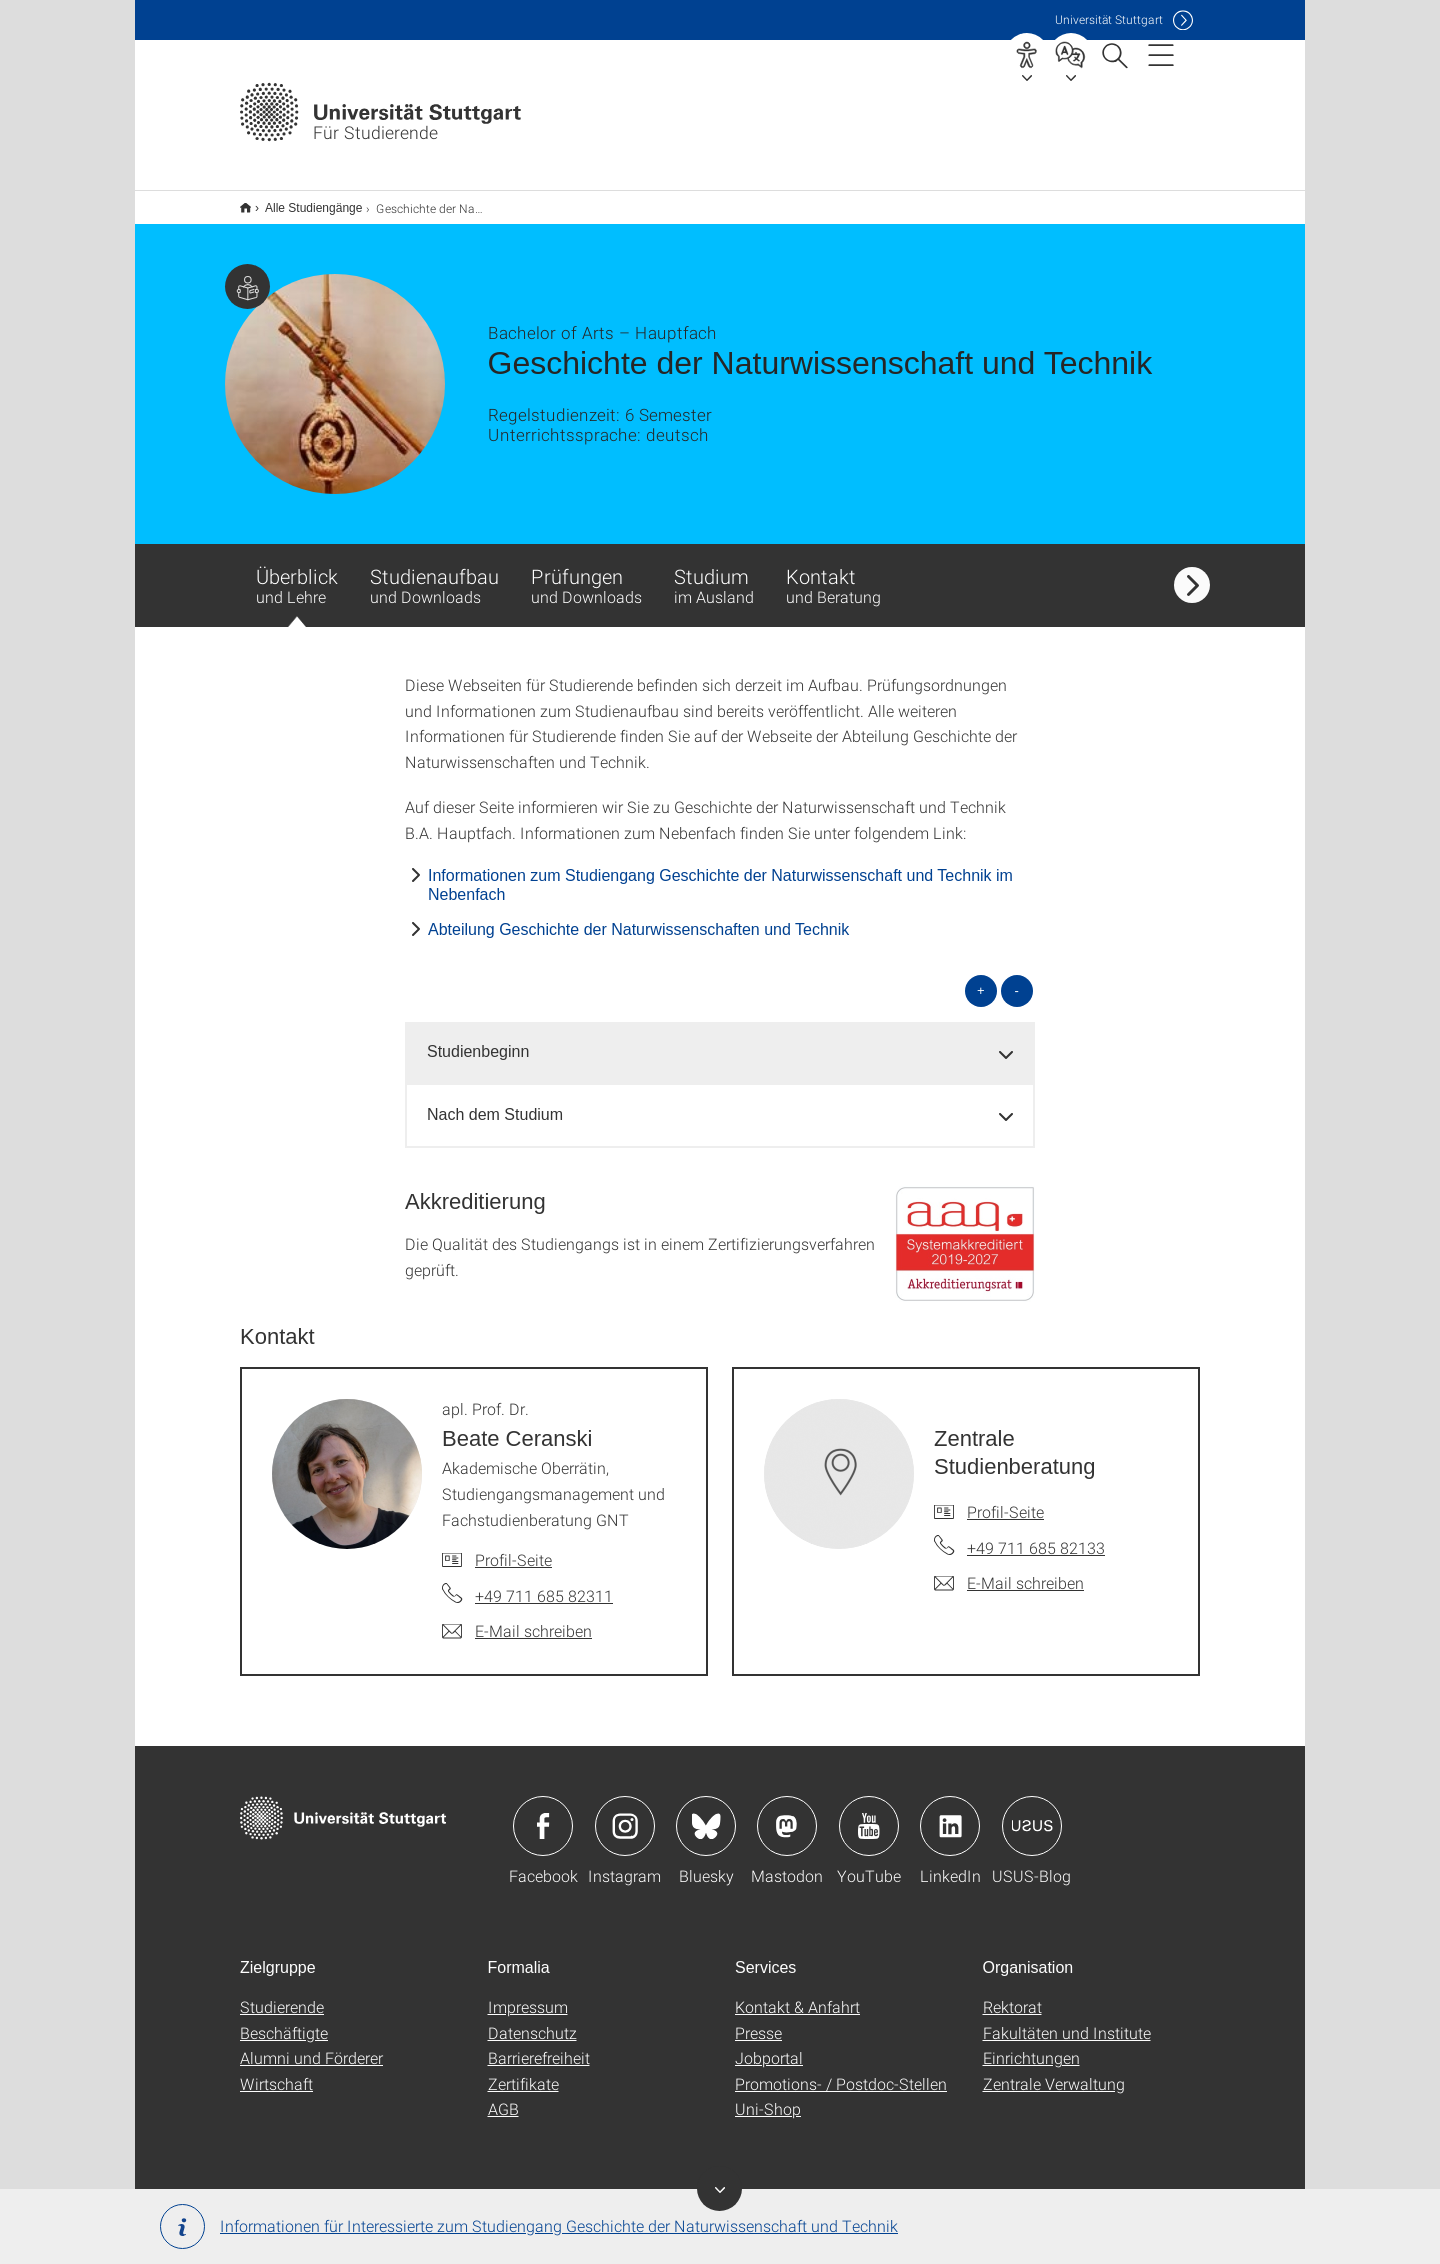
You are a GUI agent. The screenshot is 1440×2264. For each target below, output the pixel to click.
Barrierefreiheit (539, 2044)
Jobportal (769, 2044)
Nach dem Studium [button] (495, 1101)
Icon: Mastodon (787, 1813)
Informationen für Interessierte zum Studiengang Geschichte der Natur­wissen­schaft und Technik (529, 2226)
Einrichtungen (1031, 2044)
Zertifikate (523, 2070)
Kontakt (833, 572)
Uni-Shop (768, 2095)
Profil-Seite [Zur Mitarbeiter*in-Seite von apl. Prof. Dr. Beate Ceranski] (513, 1546)
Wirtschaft (276, 2070)
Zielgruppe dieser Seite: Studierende (247, 273)
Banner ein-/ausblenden (719, 2188)
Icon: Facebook (543, 1813)
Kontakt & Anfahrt (797, 1993)
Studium (714, 572)
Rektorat (1012, 1993)
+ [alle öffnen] (981, 977)
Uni (1109, 19)
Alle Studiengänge (302, 201)
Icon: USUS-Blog (1032, 1813)
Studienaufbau (434, 572)
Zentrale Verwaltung (1054, 2070)
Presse (758, 2019)
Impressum (528, 1993)
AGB (503, 2095)
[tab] (720, 1039)
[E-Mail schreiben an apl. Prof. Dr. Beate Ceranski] (517, 1618)
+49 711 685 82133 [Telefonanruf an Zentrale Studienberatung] (1036, 1534)
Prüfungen (586, 572)
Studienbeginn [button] (478, 1038)
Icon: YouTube (869, 1813)
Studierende (282, 1993)
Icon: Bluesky (706, 1813)
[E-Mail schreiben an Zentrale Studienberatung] (1009, 1570)
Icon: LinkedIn (950, 1813)
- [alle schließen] (1017, 977)
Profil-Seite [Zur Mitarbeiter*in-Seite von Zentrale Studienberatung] (1005, 1498)
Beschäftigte (284, 2019)
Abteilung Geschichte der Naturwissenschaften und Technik (638, 916)
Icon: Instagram (625, 1813)
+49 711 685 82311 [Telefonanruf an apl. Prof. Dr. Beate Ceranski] (544, 1582)
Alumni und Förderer (311, 2044)
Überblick (297, 582)
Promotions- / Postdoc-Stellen (841, 2070)
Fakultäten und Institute (1067, 2019)
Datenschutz (532, 2019)
